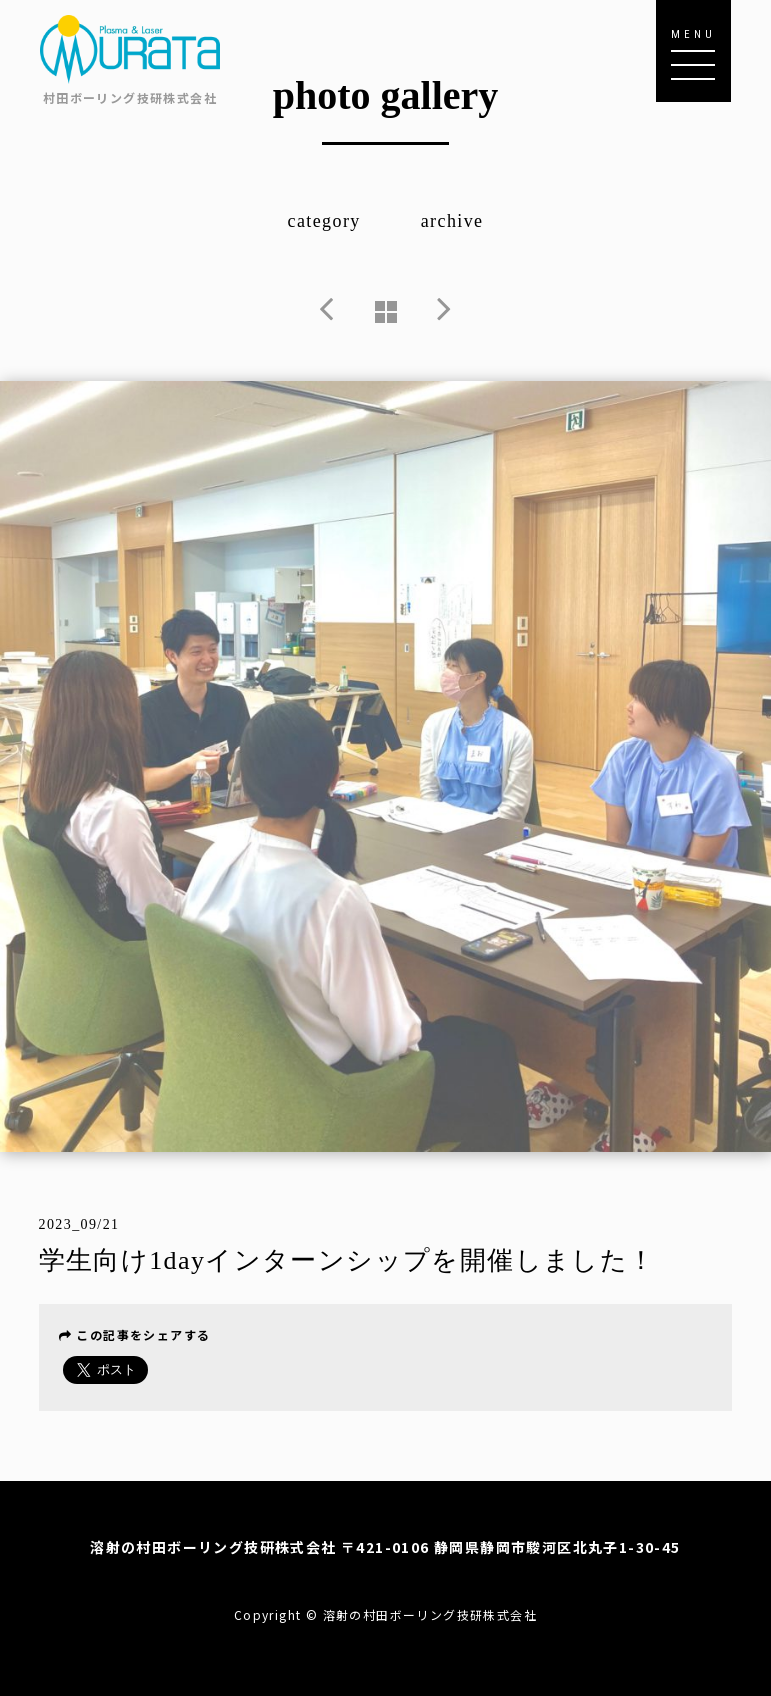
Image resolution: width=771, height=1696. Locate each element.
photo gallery (386, 95)
